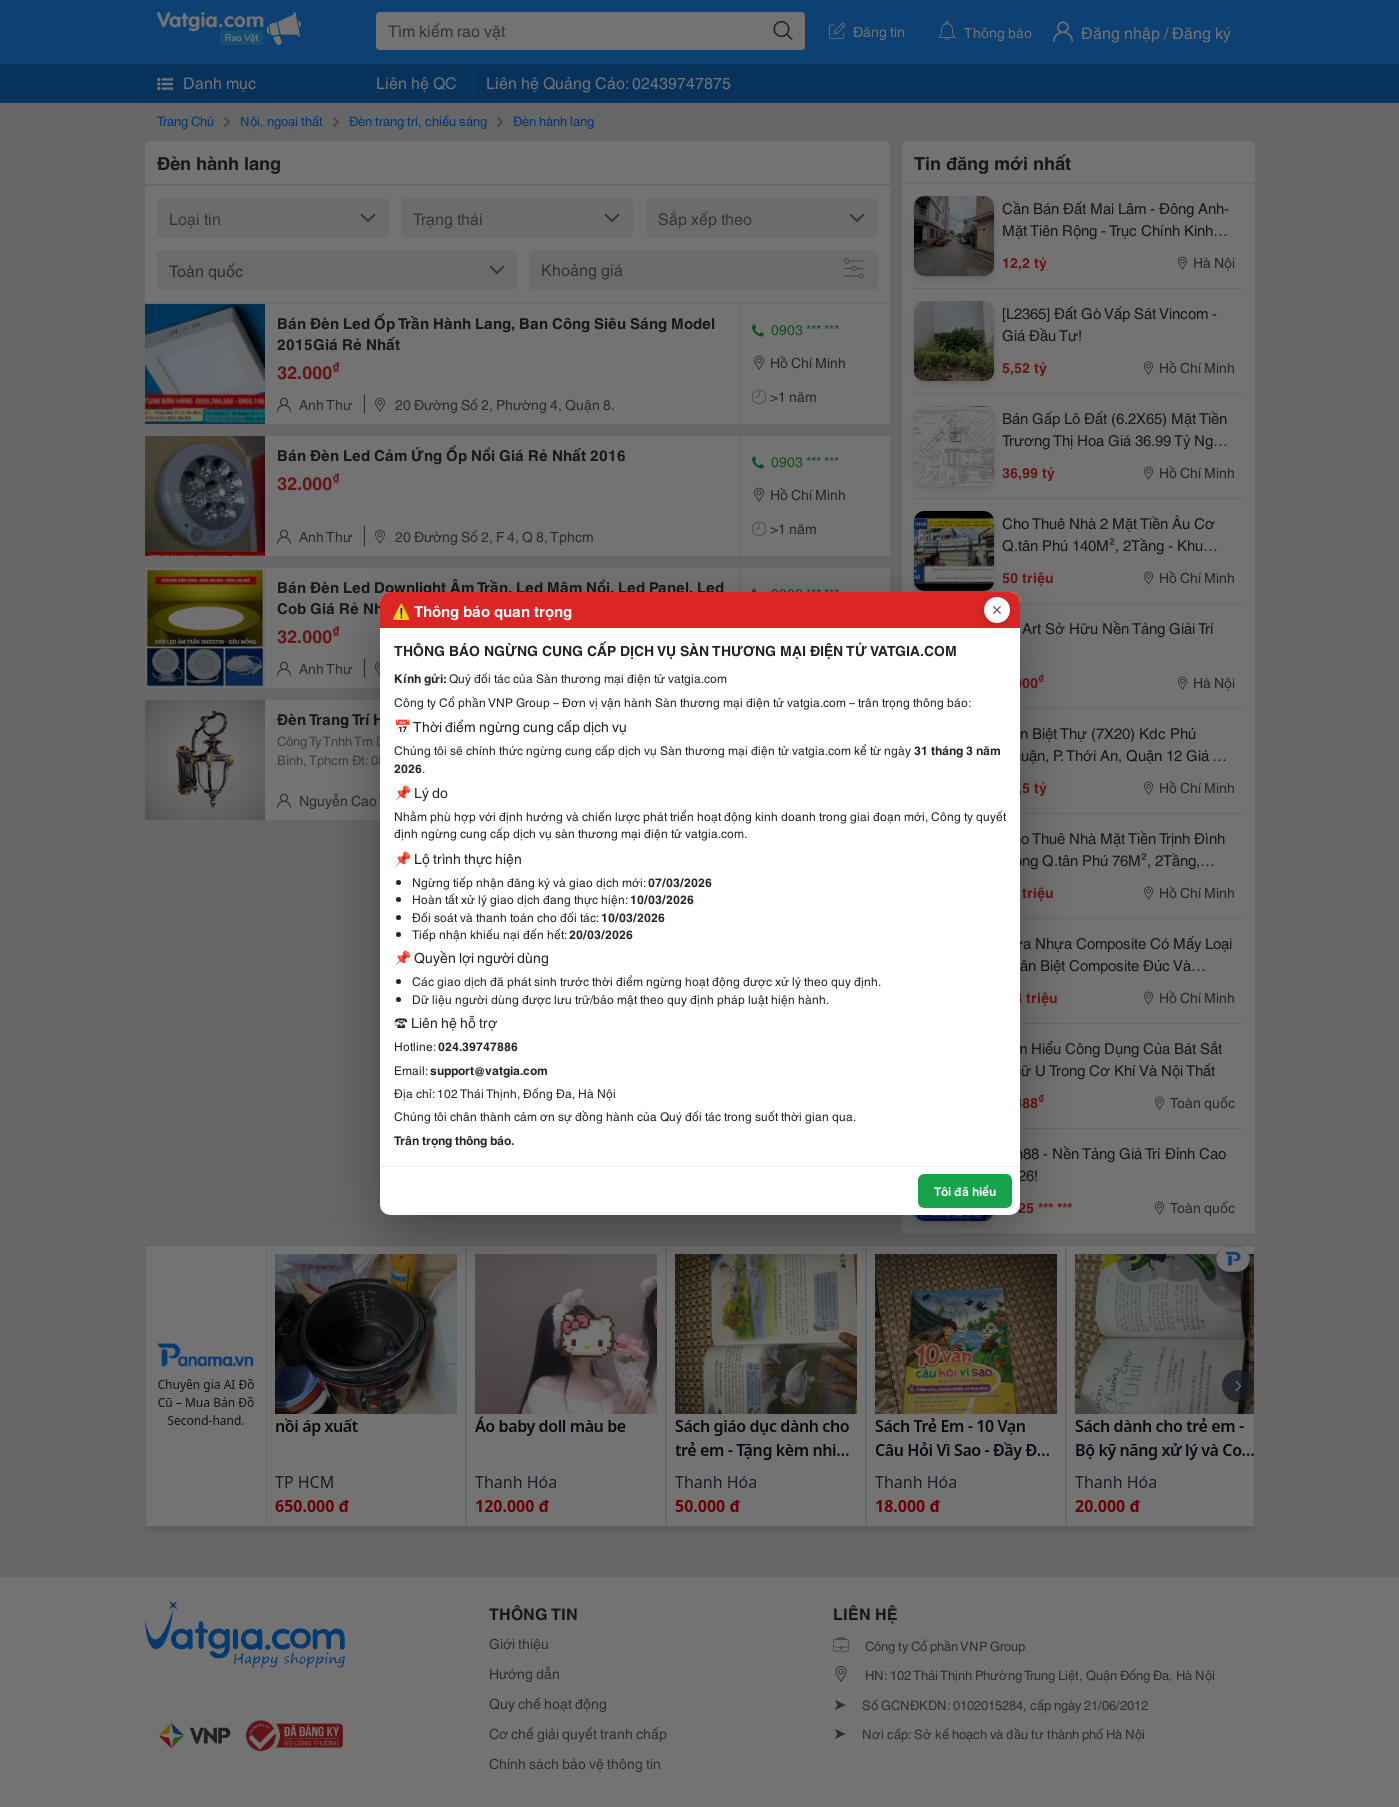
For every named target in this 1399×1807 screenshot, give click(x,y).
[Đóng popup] (997, 610)
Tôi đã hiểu (965, 1190)
